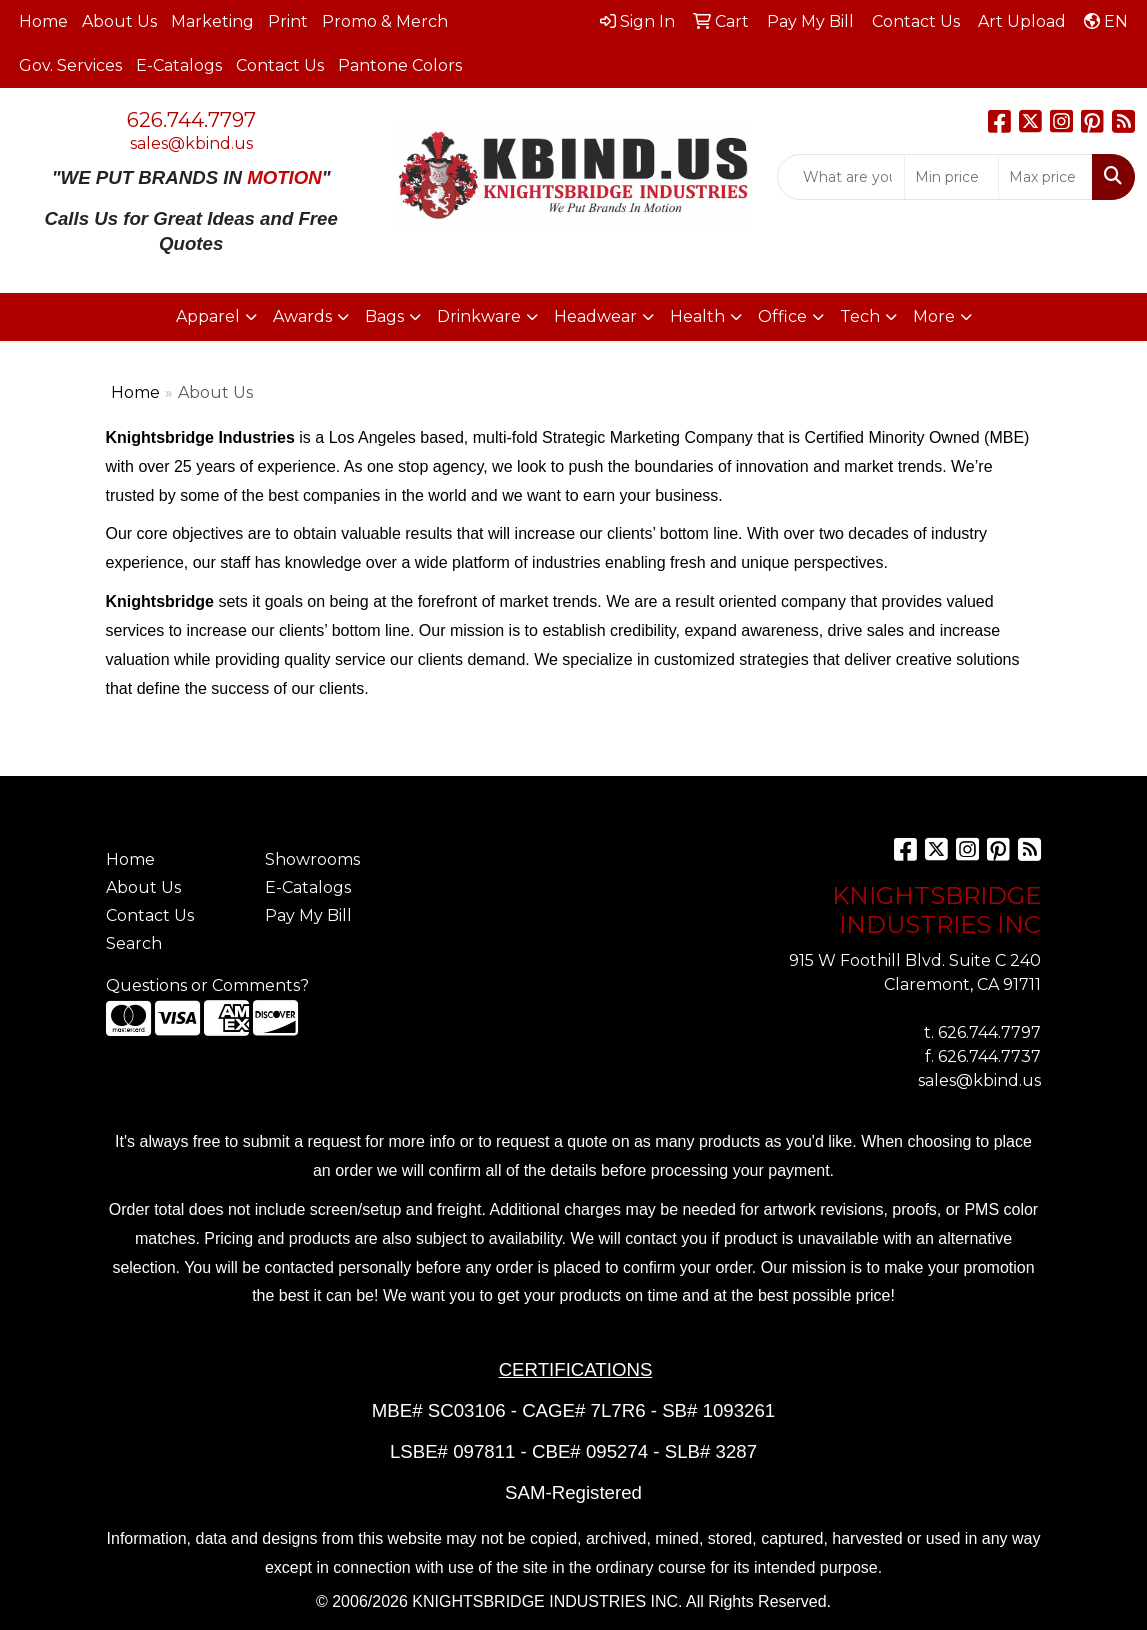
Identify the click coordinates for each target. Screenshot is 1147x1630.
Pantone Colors (400, 65)
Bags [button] (384, 316)
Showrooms (312, 859)
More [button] (934, 316)
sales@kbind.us (191, 143)
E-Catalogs (179, 65)
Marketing (212, 21)
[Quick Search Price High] (1045, 177)
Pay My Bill (308, 915)
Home (43, 21)
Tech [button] (860, 316)
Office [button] (782, 316)
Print (288, 21)
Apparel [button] (208, 316)
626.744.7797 (191, 120)
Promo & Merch (385, 21)
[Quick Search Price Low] (951, 177)
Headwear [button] (595, 316)
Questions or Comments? (207, 985)
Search (134, 943)
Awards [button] (302, 316)
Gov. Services (70, 65)
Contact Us (280, 65)
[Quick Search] (841, 177)
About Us (119, 21)
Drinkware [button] (479, 316)
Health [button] (697, 316)
